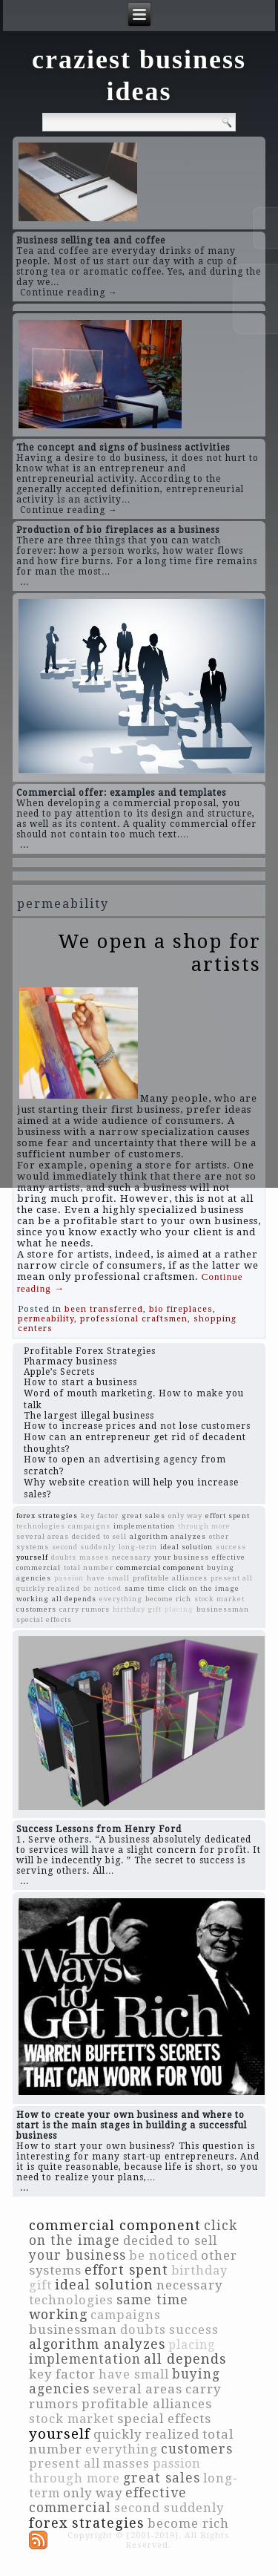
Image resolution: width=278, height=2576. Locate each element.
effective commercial (108, 2500)
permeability (46, 1319)
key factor (100, 1515)
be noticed (102, 1588)
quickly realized (48, 1588)
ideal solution (186, 1547)
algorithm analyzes (168, 1536)
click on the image (203, 1588)
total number (88, 1567)
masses (94, 1557)
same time (145, 1588)
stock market (219, 1599)
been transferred (103, 1309)
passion (69, 1578)
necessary (131, 1557)
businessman (222, 1609)
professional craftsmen (134, 1319)
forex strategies (47, 1515)
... (24, 582)
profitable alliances (170, 1578)
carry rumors (84, 1609)
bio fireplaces (181, 1309)
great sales (143, 1515)
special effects (44, 1619)
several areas (42, 1536)
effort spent (227, 1515)
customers (36, 1609)
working (32, 1599)
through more (204, 1526)
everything (120, 1599)
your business (181, 1557)
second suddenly (84, 1547)
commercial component (160, 1567)
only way (185, 1515)
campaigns (89, 1526)
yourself (32, 1557)
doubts (63, 1557)
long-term (138, 1547)
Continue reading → (69, 292)
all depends (74, 1599)
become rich (168, 1599)
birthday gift (137, 1609)
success (231, 1547)
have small (108, 1578)
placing (179, 1609)
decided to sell (99, 1536)
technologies (40, 1526)
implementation (144, 1526)
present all (232, 1578)
